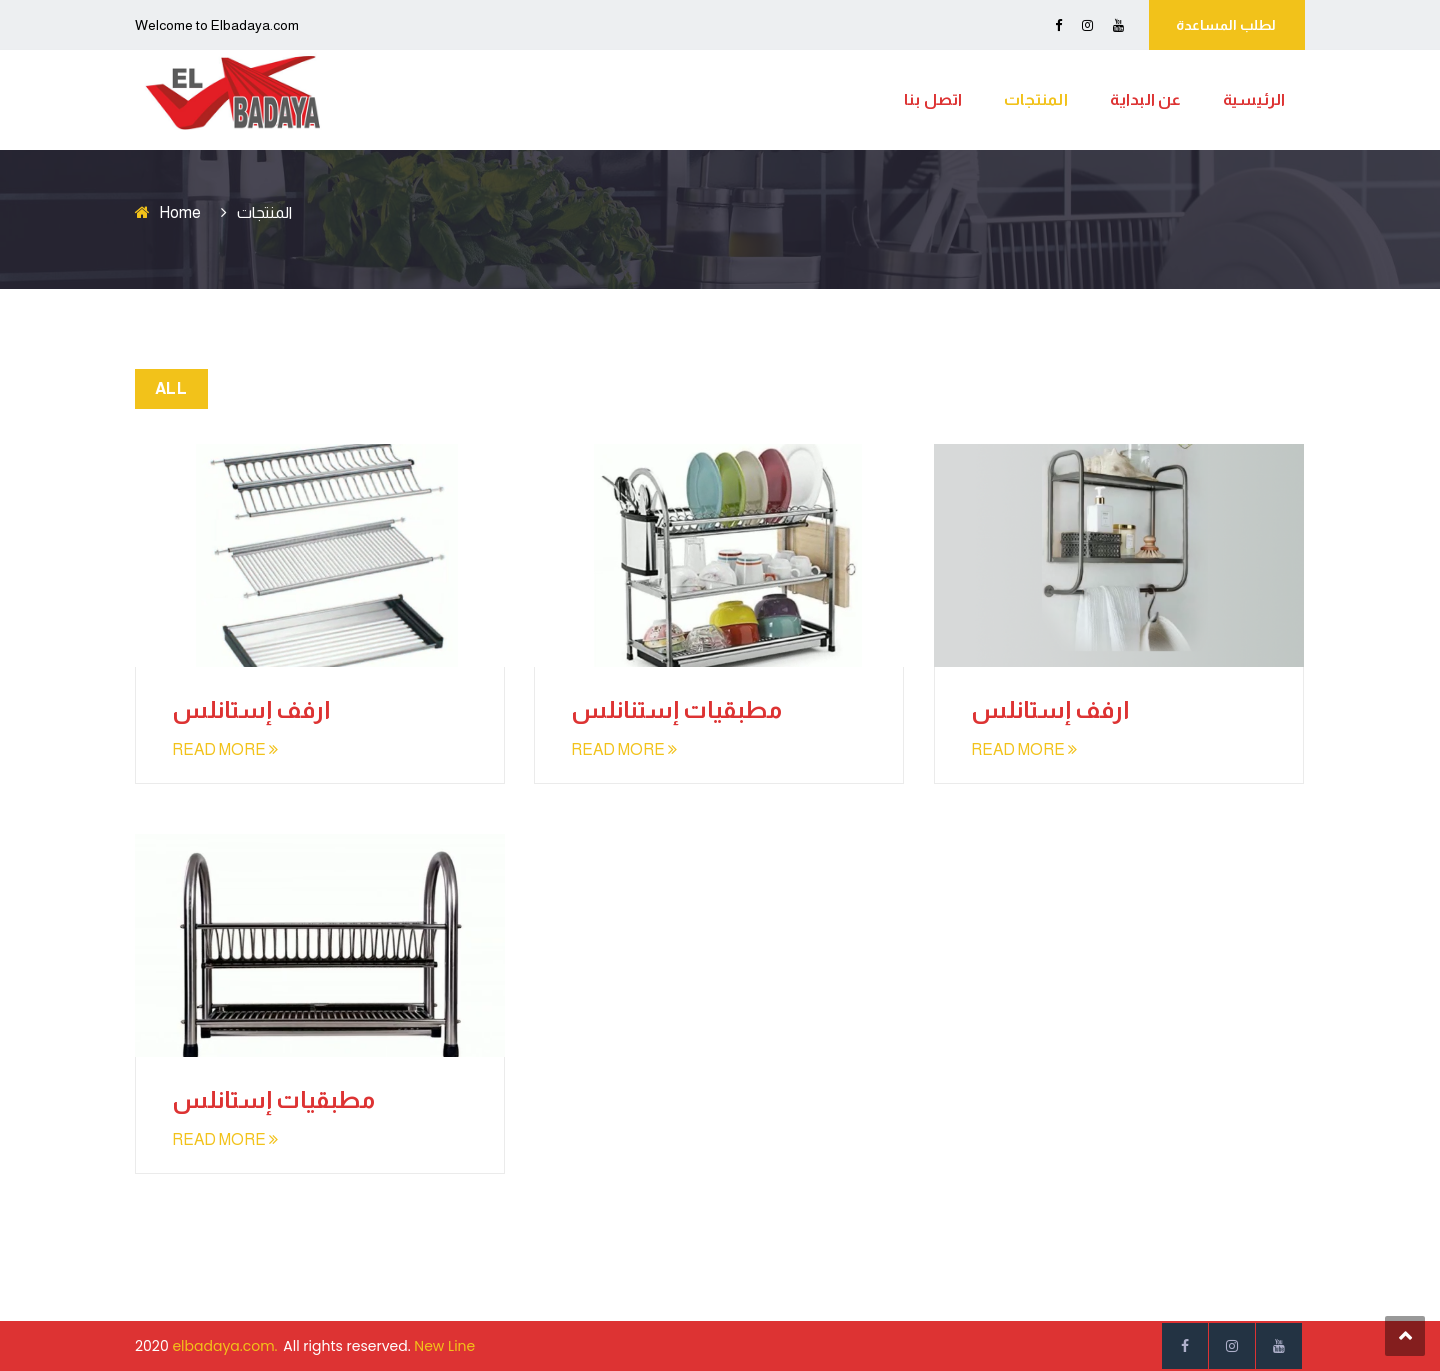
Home (180, 212)
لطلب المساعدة (1226, 25)
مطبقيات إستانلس (273, 1099)
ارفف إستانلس (251, 709)
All (171, 388)
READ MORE (225, 749)
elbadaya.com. (224, 1346)
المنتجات (1036, 99)
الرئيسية (1254, 99)
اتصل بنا (933, 99)
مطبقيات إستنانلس (676, 709)
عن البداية (1146, 99)
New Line (444, 1346)
